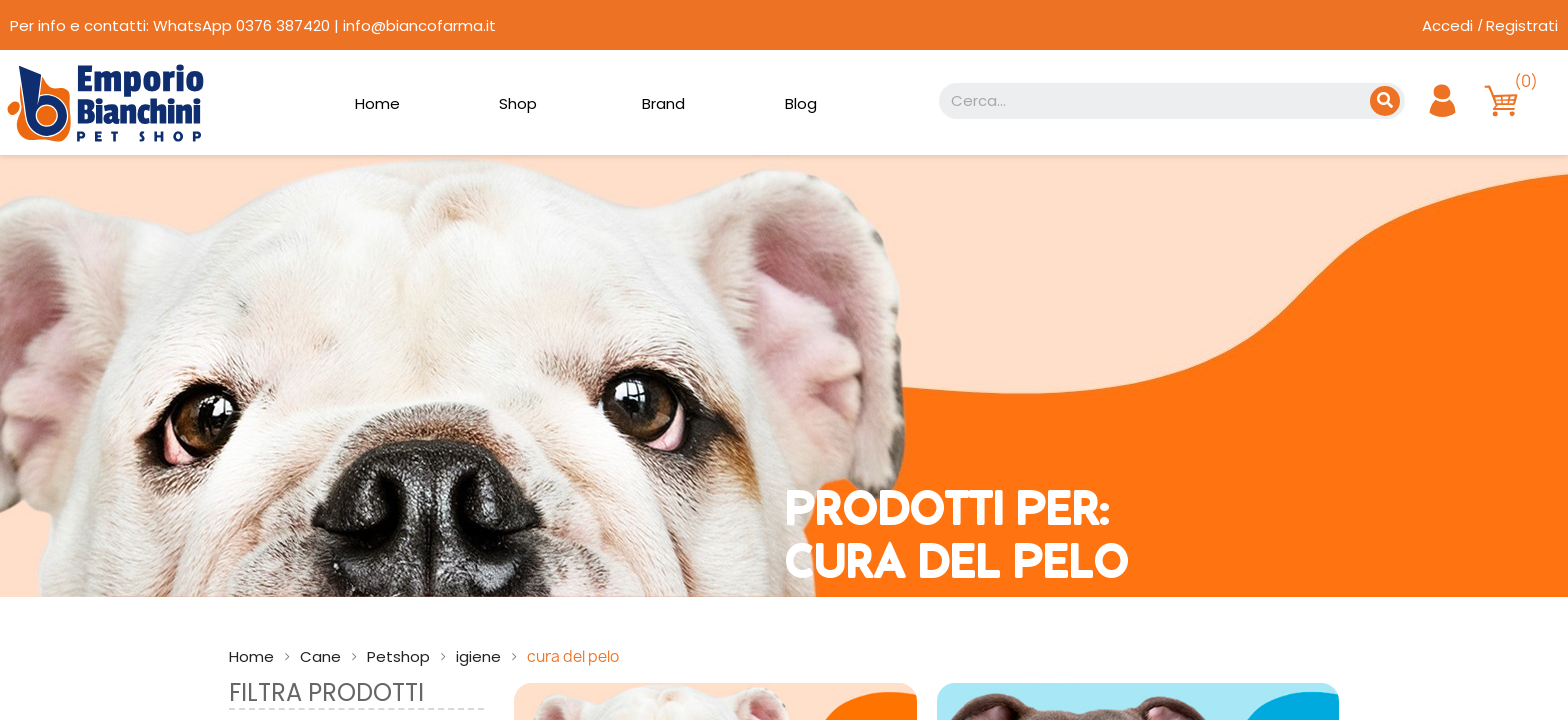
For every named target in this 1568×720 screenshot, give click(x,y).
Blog (801, 103)
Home (377, 103)
